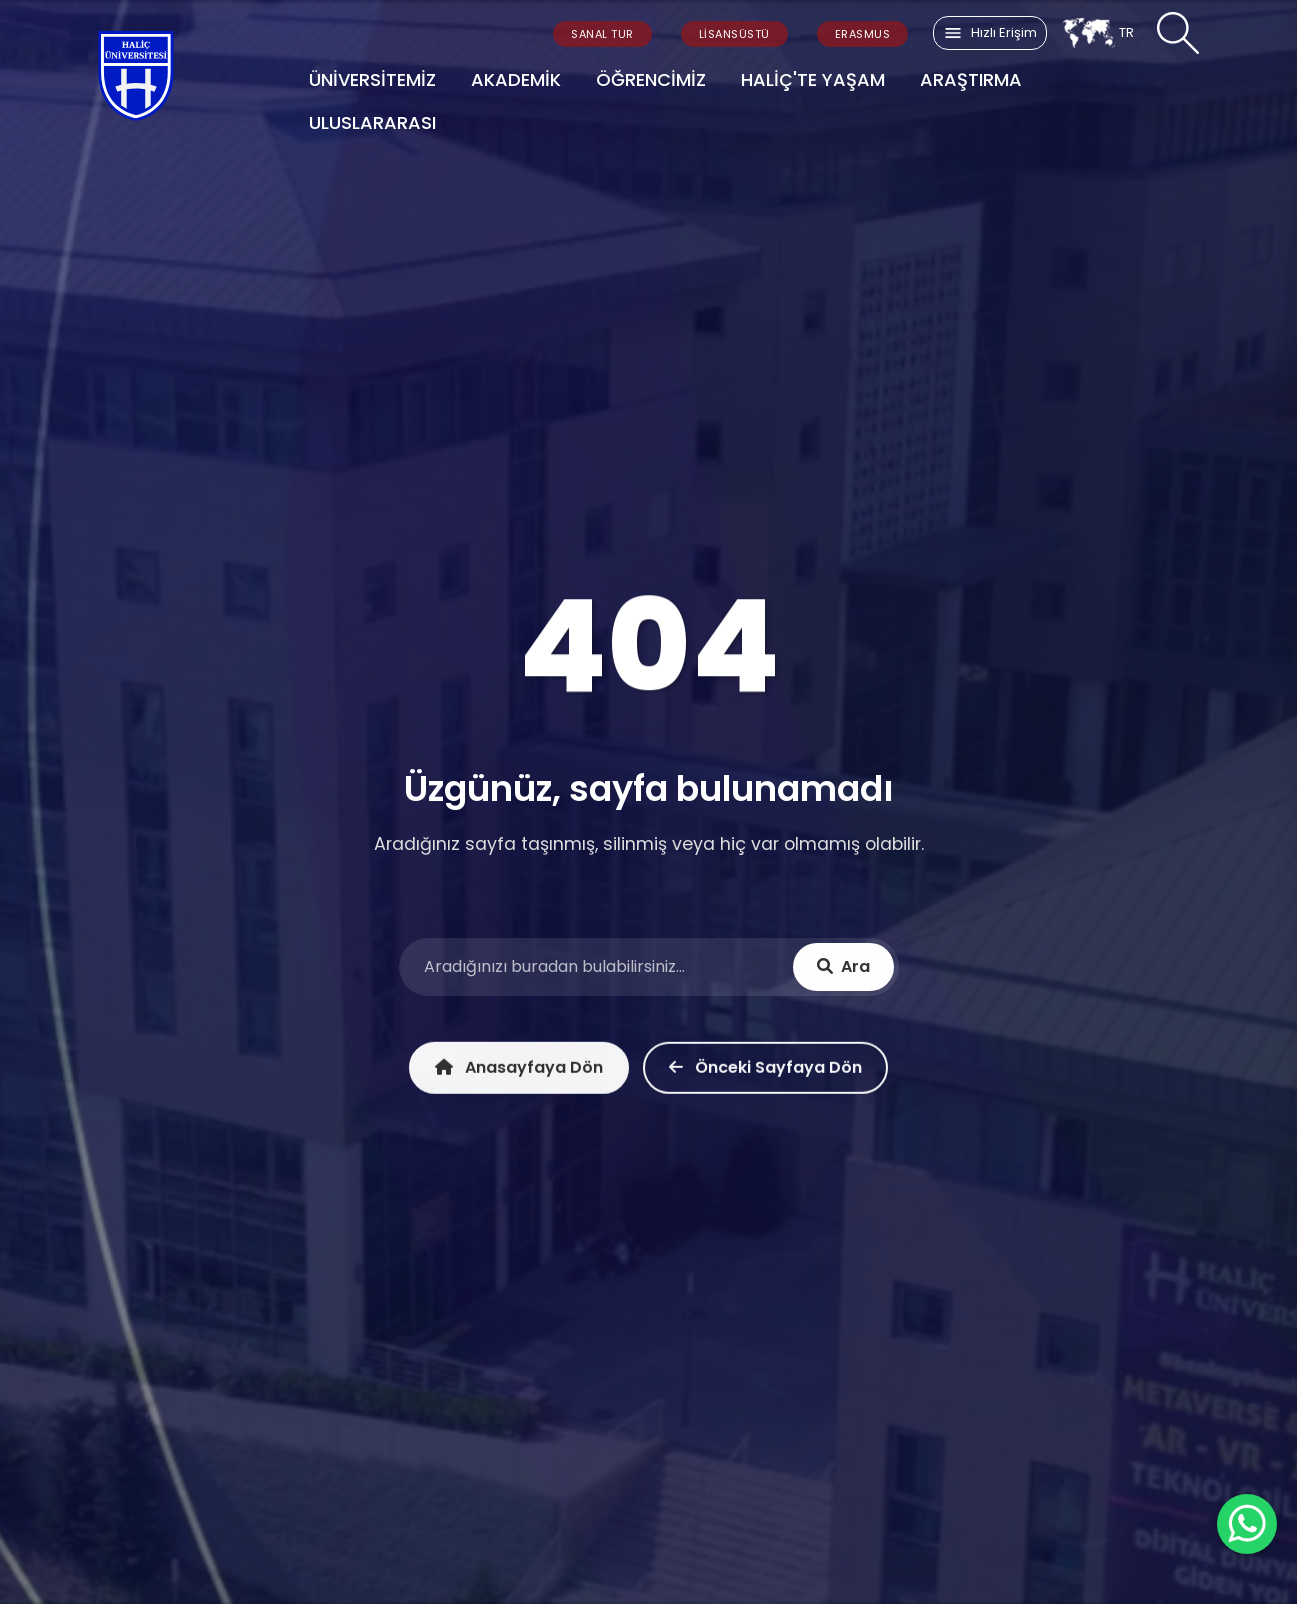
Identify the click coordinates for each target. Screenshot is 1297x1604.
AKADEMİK (516, 79)
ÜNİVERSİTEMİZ (372, 79)
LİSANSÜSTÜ (734, 34)
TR (1097, 33)
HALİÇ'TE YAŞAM (813, 79)
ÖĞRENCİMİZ (651, 79)
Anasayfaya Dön (519, 1072)
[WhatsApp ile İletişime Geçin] (1247, 1524)
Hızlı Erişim (990, 33)
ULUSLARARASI (372, 122)
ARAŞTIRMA (971, 79)
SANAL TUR (602, 34)
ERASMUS (863, 34)
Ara (843, 968)
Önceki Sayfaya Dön (765, 1072)
